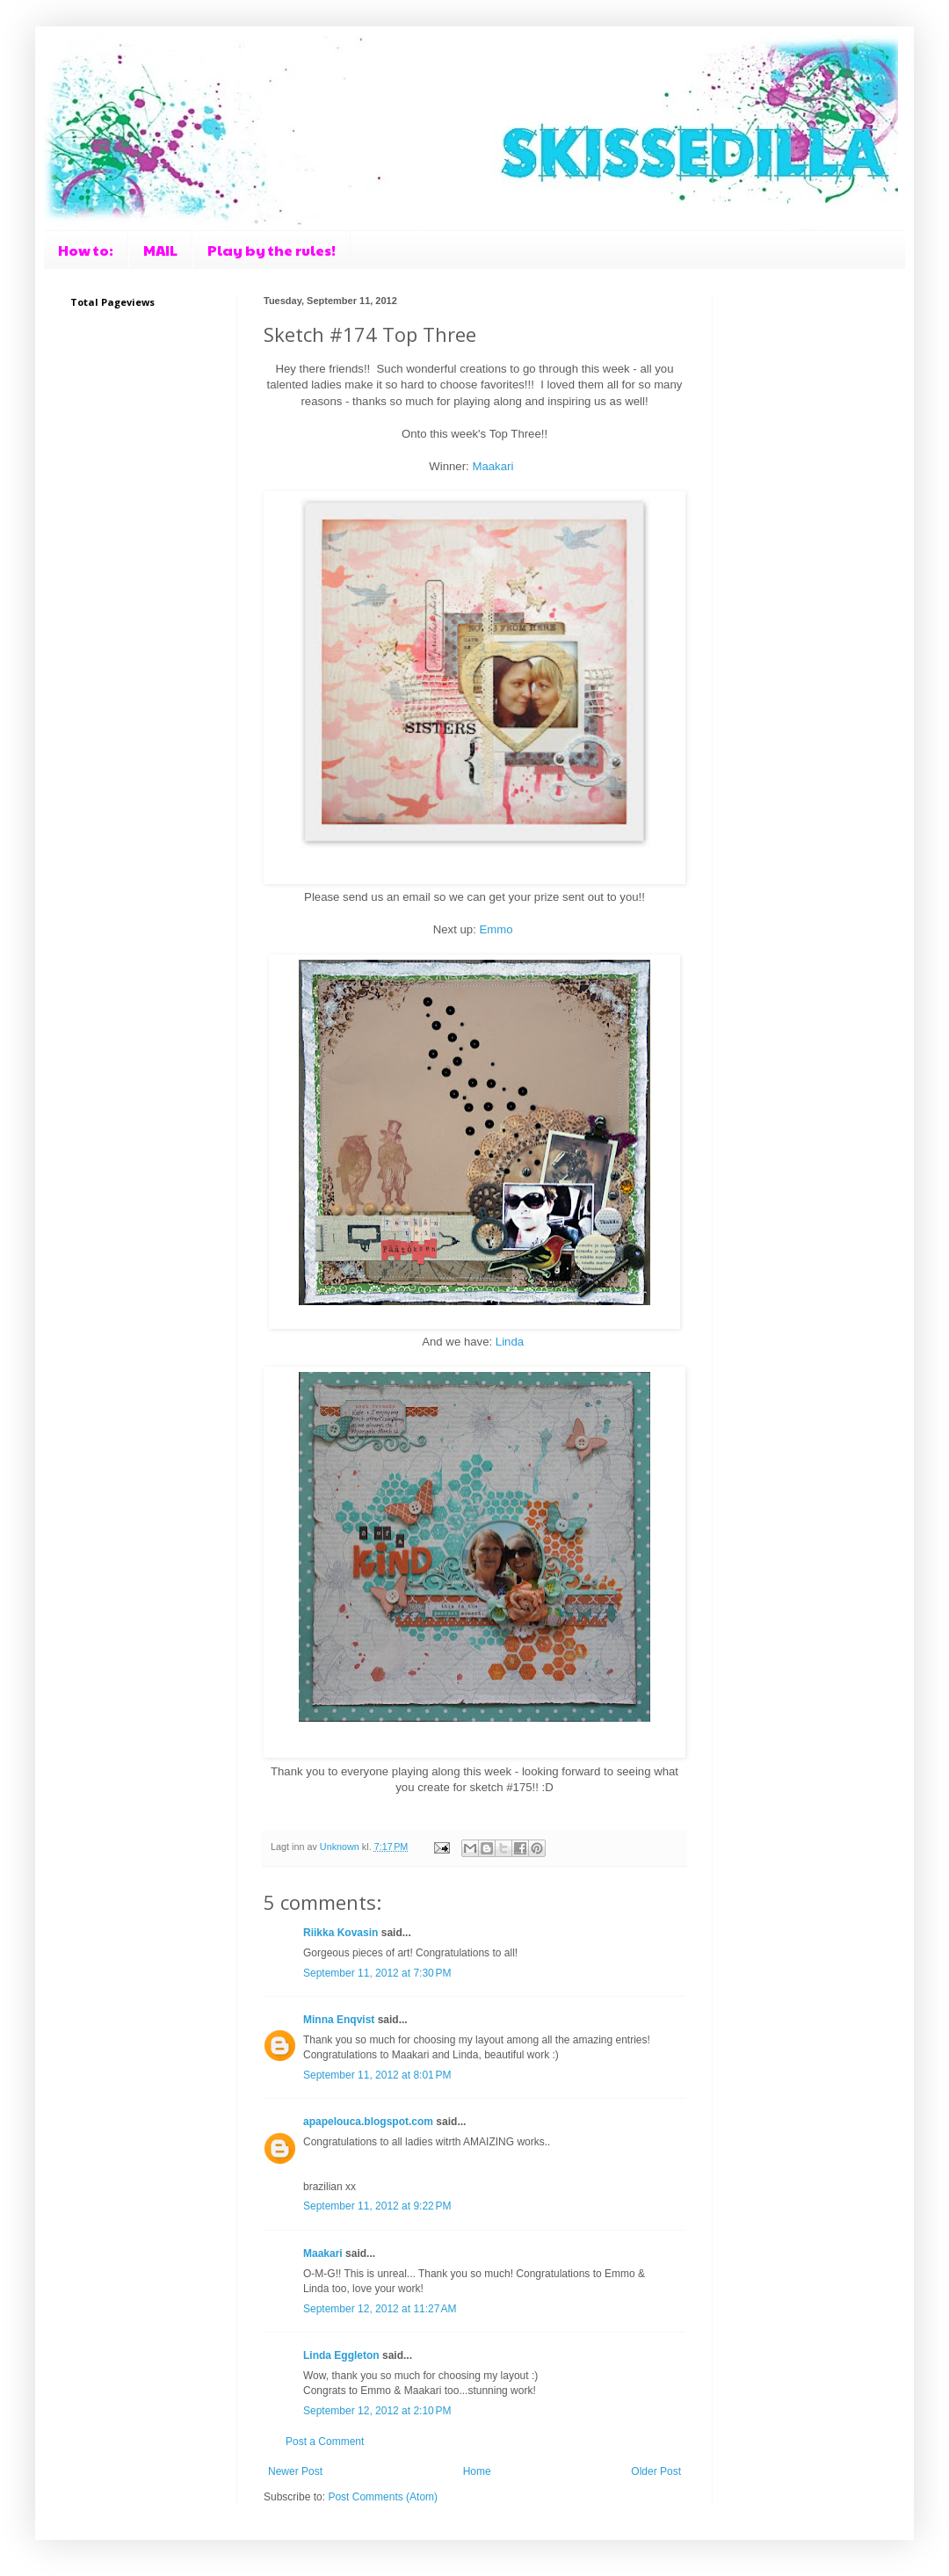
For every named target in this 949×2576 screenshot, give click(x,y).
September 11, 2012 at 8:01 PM (377, 2075)
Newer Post (295, 2471)
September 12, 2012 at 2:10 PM (377, 2411)
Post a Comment (325, 2441)
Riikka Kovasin (340, 1933)
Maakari (492, 466)
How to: (85, 250)
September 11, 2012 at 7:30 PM (377, 1973)
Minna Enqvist (338, 2020)
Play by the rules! (271, 250)
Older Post (656, 2471)
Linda (510, 1341)
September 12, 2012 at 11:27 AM (379, 2309)
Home (477, 2471)
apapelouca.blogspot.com (368, 2121)
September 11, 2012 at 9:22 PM (377, 2206)
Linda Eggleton (341, 2355)
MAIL (160, 250)
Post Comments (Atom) (383, 2497)
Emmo (496, 929)
